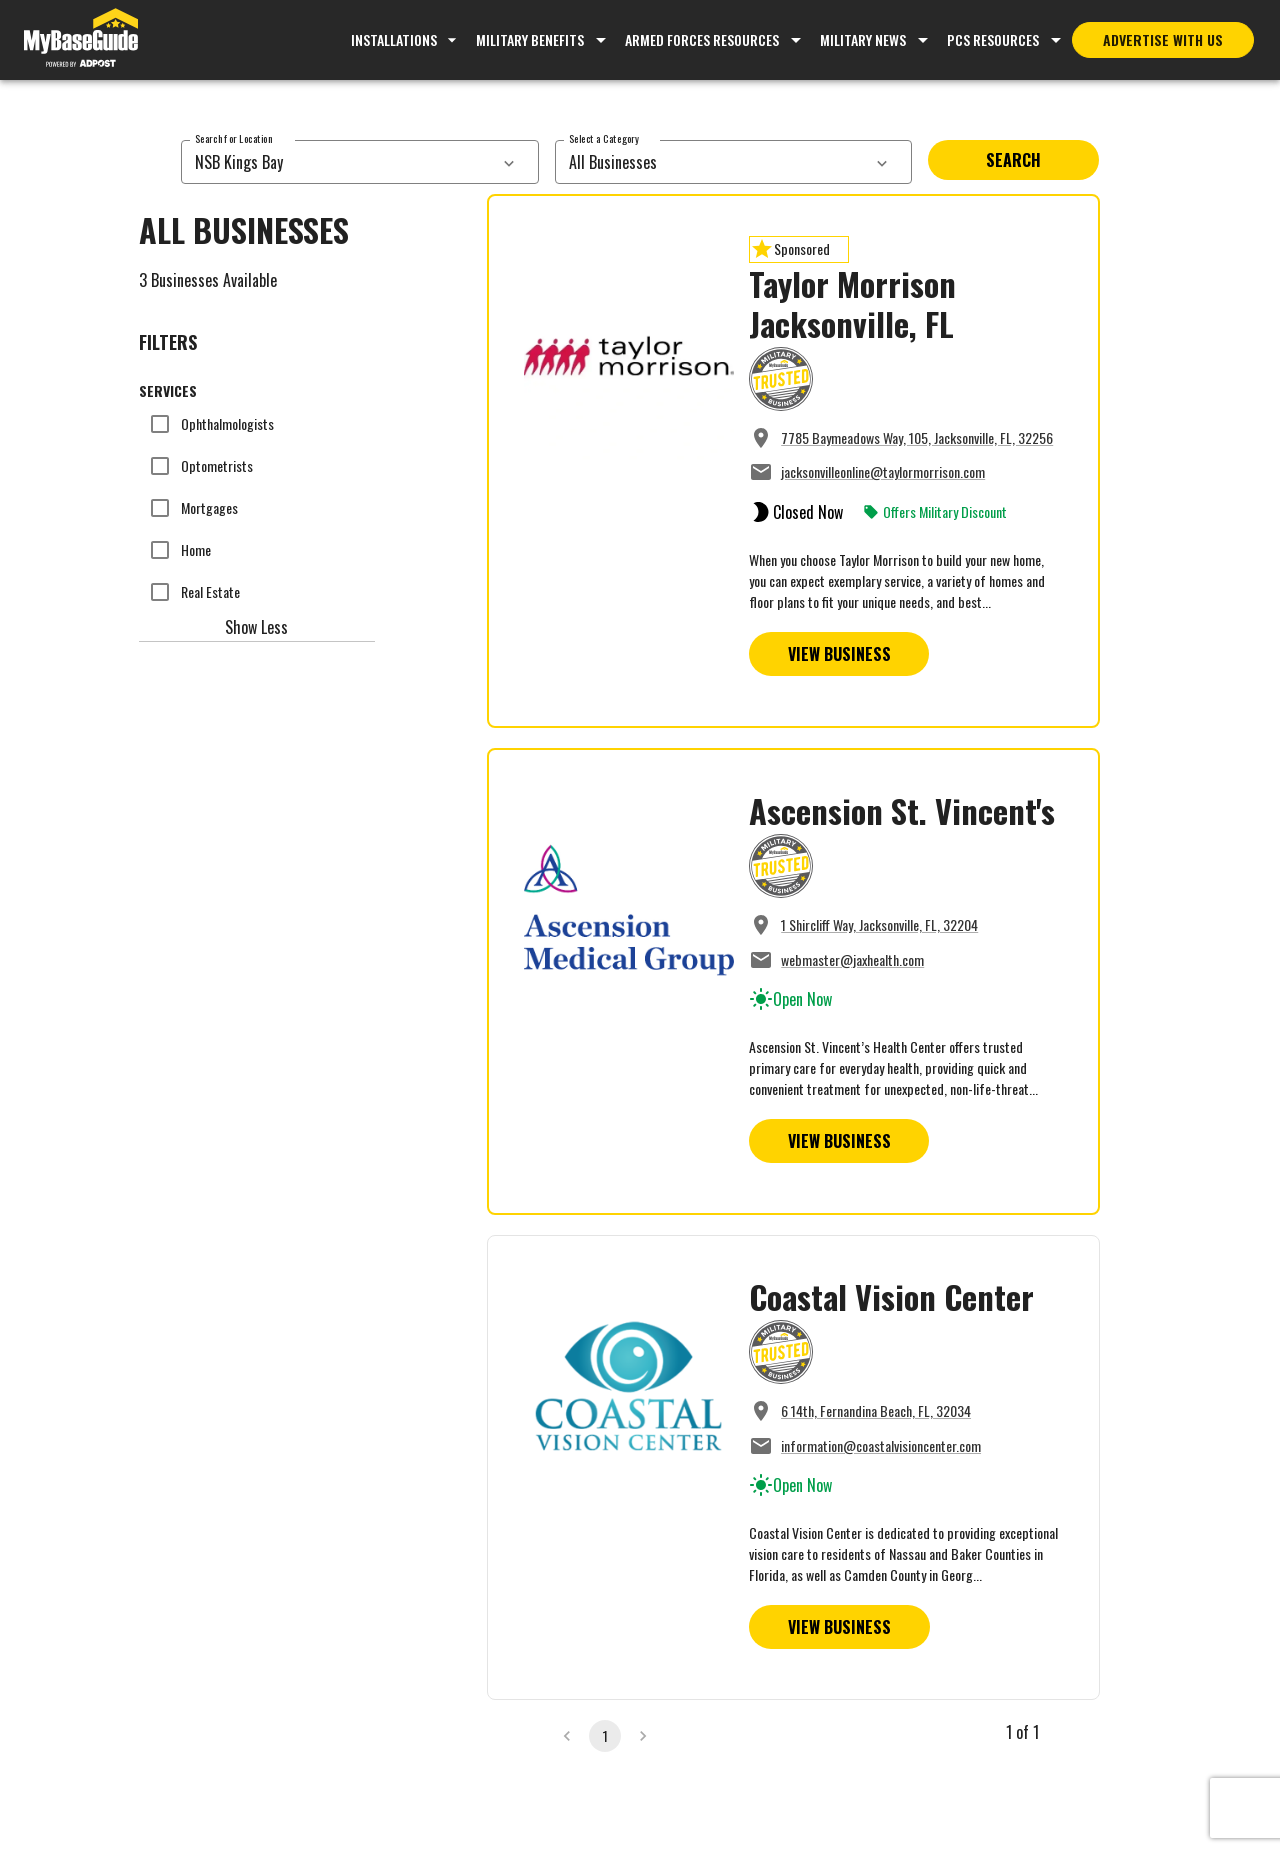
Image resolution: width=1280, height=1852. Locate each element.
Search (1013, 160)
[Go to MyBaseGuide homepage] (81, 40)
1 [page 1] (605, 1735)
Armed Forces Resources (702, 39)
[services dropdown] (509, 162)
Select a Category (604, 138)
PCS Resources (993, 39)
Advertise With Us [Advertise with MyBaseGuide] (1163, 39)
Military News (863, 39)
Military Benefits (530, 39)
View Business (839, 654)
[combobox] (337, 162)
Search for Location (233, 138)
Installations (406, 39)
